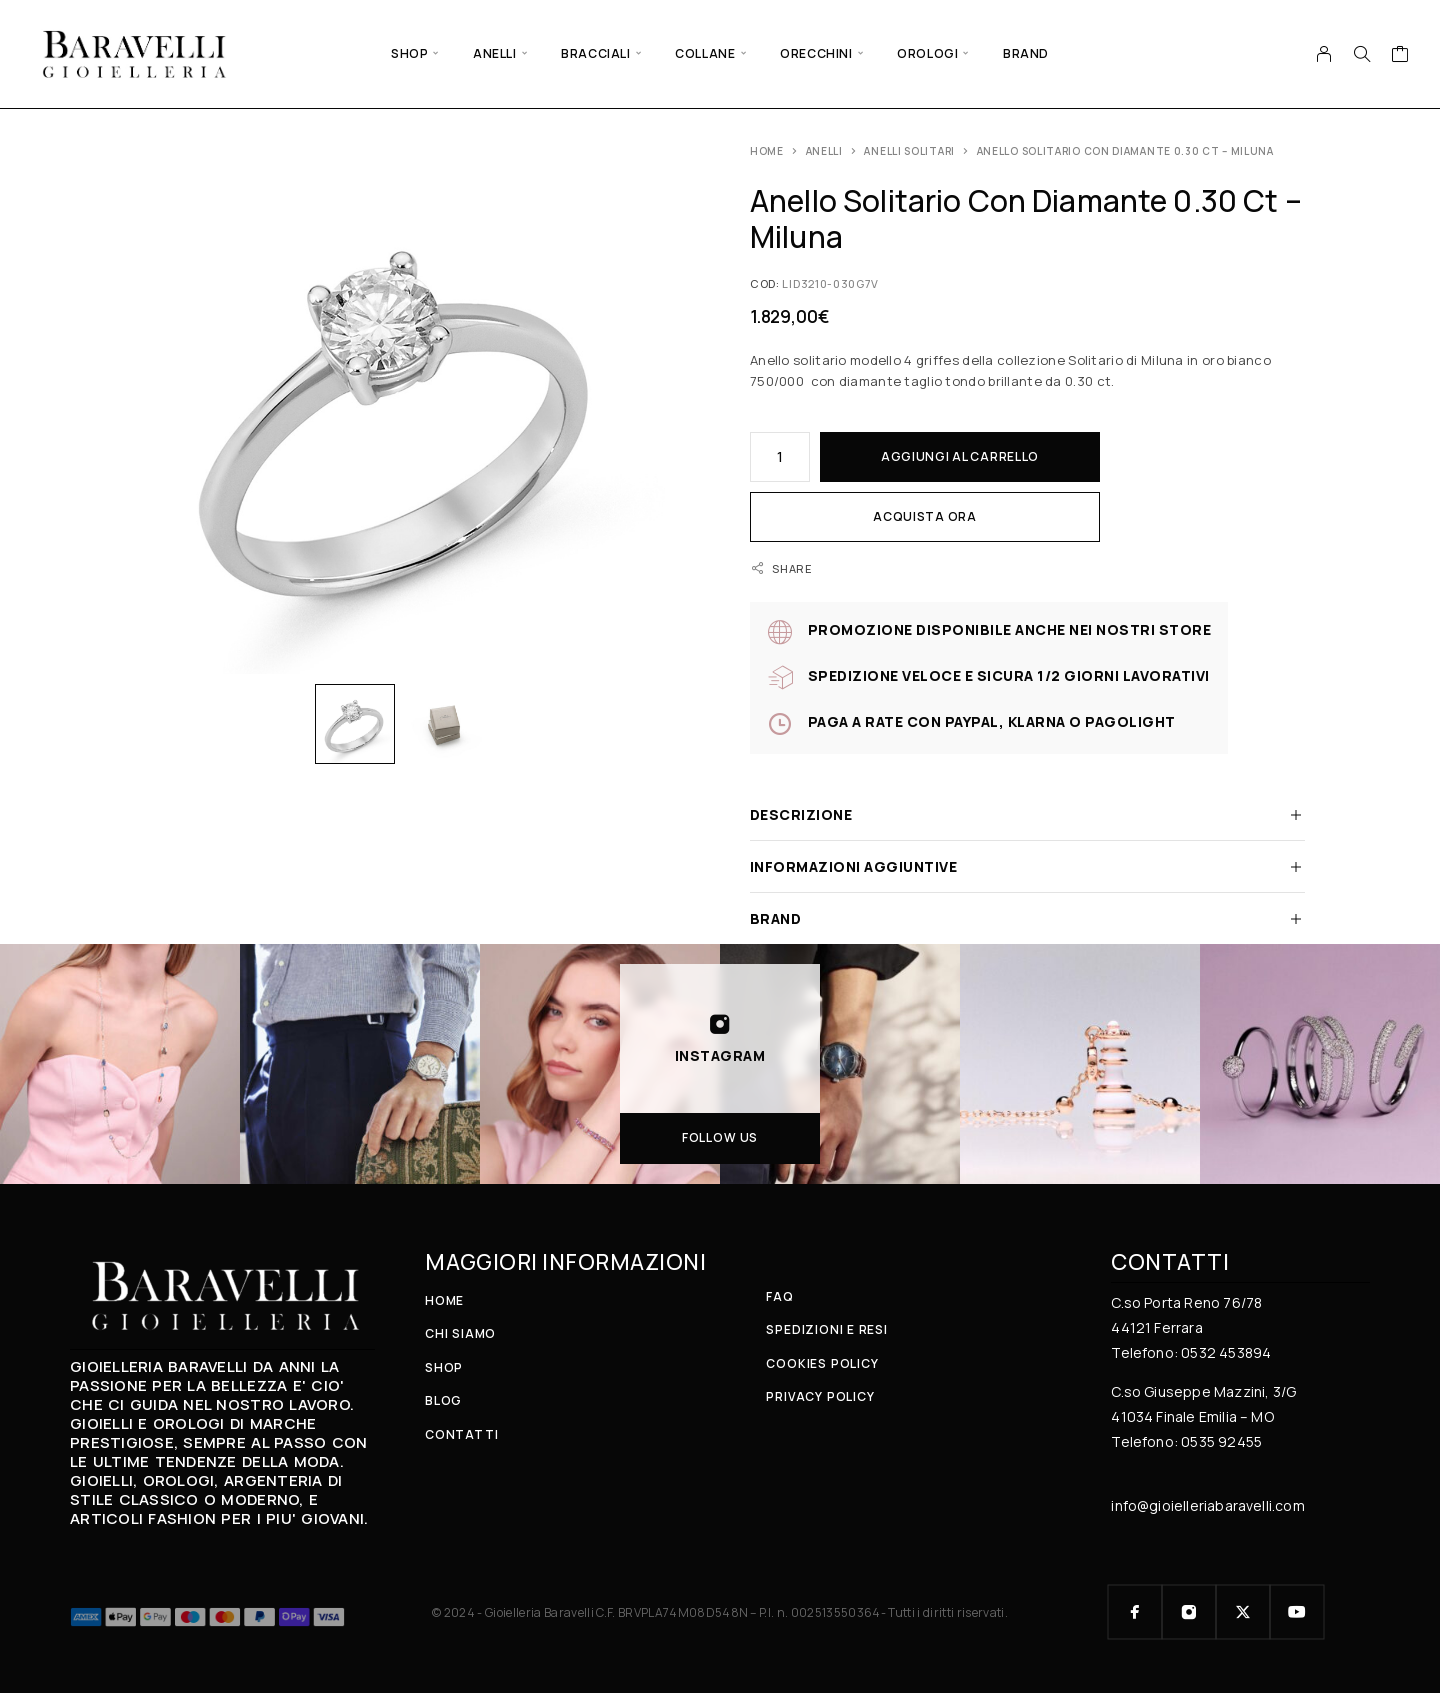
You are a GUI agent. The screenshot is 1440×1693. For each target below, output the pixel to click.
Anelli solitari (909, 151)
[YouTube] (1297, 1612)
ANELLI (495, 53)
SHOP (409, 53)
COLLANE (705, 53)
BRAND (1026, 53)
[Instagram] (1189, 1612)
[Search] (1362, 54)
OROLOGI (927, 53)
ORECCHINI (816, 53)
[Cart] (1400, 56)
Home (767, 151)
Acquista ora (925, 516)
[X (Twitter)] (1243, 1612)
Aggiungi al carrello (960, 456)
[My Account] (1324, 54)
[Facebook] (1135, 1612)
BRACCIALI (595, 53)
